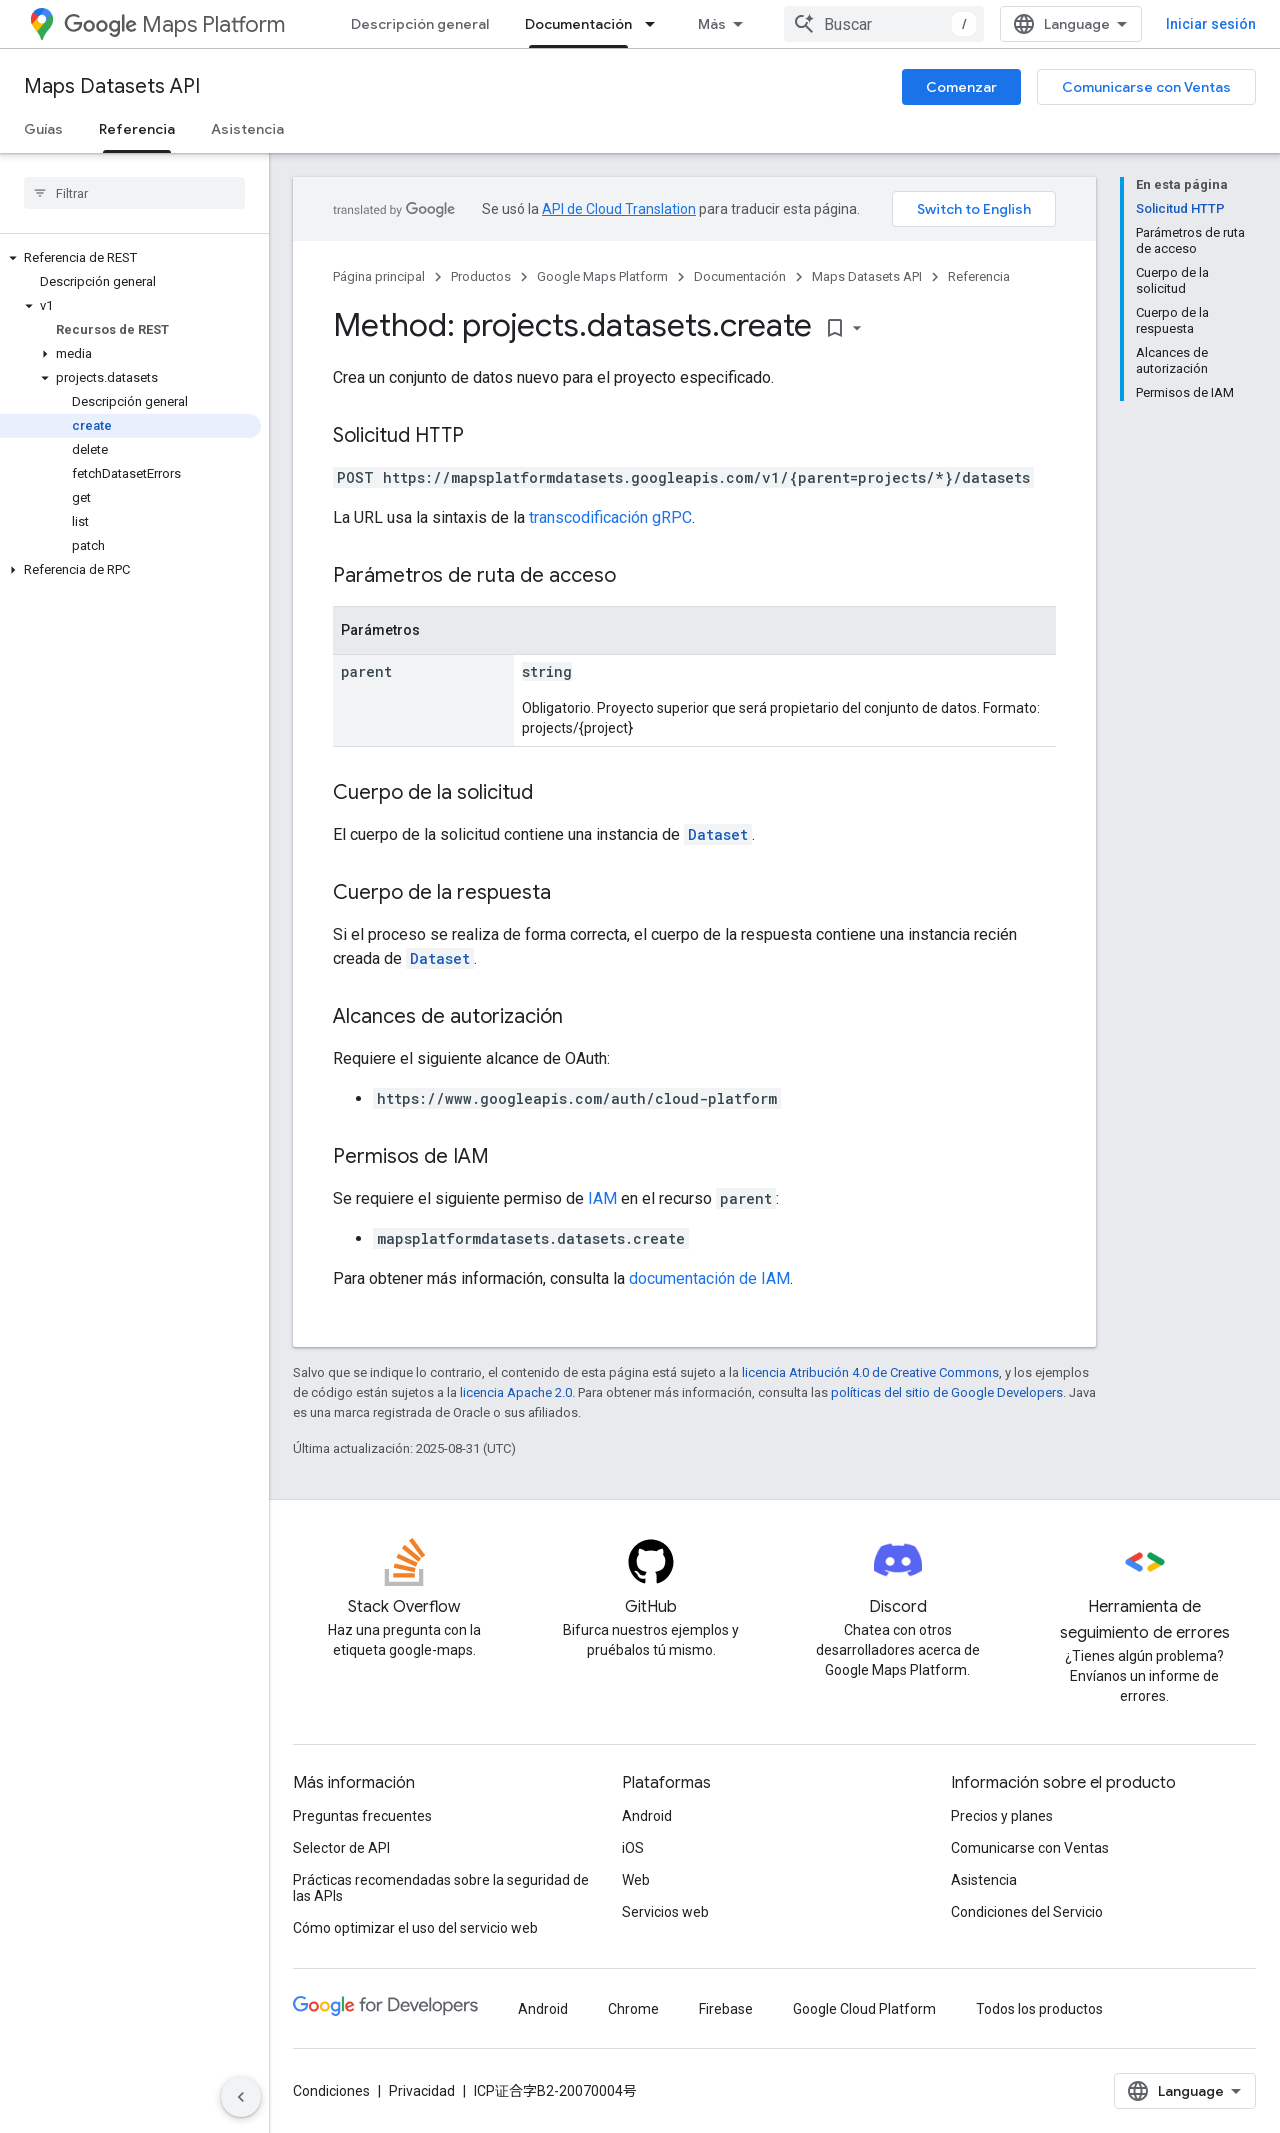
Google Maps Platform (602, 276)
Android (647, 1816)
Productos (481, 276)
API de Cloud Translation (619, 209)
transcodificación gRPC (610, 517)
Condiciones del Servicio (1027, 1912)
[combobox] (884, 24)
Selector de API (341, 1848)
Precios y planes (1002, 1816)
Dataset (718, 834)
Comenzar (961, 87)
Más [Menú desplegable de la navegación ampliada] (712, 24)
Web (636, 1880)
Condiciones (331, 2091)
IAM (602, 1198)
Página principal (379, 276)
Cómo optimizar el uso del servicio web (415, 1928)
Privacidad (422, 2091)
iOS (633, 1848)
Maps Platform (174, 24)
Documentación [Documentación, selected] (578, 24)
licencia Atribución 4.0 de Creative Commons (870, 1372)
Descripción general (420, 24)
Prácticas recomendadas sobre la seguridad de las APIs (441, 1888)
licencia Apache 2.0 (516, 1392)
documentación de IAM (709, 1278)
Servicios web (665, 1912)
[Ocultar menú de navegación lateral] (241, 2097)
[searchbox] (134, 193)
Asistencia (247, 129)
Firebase (726, 2009)
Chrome (633, 2009)
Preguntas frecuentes (362, 1816)
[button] (130, 258)
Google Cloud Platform (864, 2009)
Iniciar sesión (1211, 24)
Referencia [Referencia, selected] (137, 129)
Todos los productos (1039, 2009)
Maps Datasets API (112, 86)
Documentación (740, 276)
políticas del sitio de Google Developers (947, 1392)
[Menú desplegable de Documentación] (656, 24)
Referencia (979, 276)
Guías (43, 129)
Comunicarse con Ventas (1146, 87)
